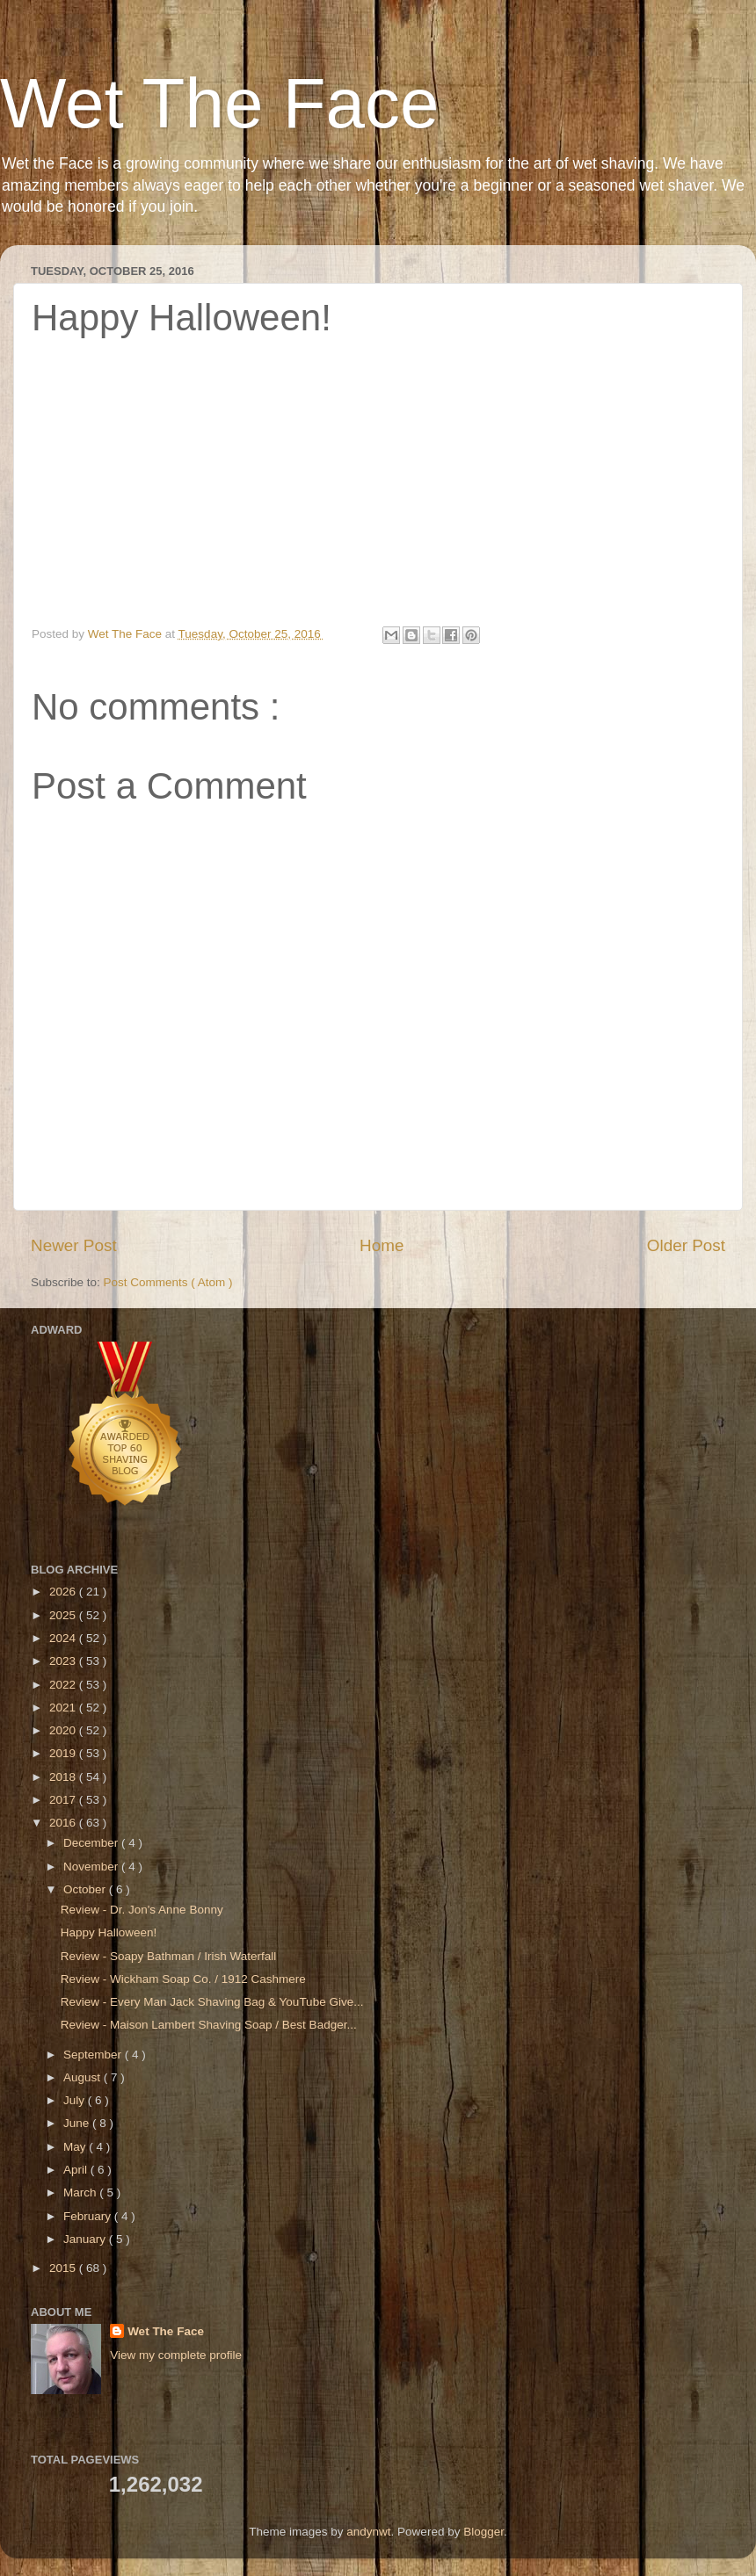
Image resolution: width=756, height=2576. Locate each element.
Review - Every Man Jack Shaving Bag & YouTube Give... (212, 2001)
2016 (64, 1822)
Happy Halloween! (109, 1932)
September (94, 2054)
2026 (64, 1591)
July (75, 2100)
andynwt (368, 2531)
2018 (64, 1777)
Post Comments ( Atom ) (168, 1282)
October (86, 1889)
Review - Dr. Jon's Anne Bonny (142, 1909)
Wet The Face (220, 103)
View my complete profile (176, 2355)
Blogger (483, 2531)
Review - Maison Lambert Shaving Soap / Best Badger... (209, 2024)
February (88, 2216)
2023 (64, 1661)
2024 (64, 1638)
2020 (64, 1730)
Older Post (686, 1245)
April (77, 2169)
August (83, 2077)
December (92, 1842)
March (81, 2192)
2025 (64, 1615)
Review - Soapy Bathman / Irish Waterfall (169, 1956)
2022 (64, 1684)
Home (381, 1245)
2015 (64, 2268)
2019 (64, 1753)
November (92, 1866)
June (77, 2123)
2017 (64, 1799)
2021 (64, 1707)
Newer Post (74, 1245)
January (86, 2239)
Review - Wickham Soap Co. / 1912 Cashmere (183, 1979)
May (76, 2146)
